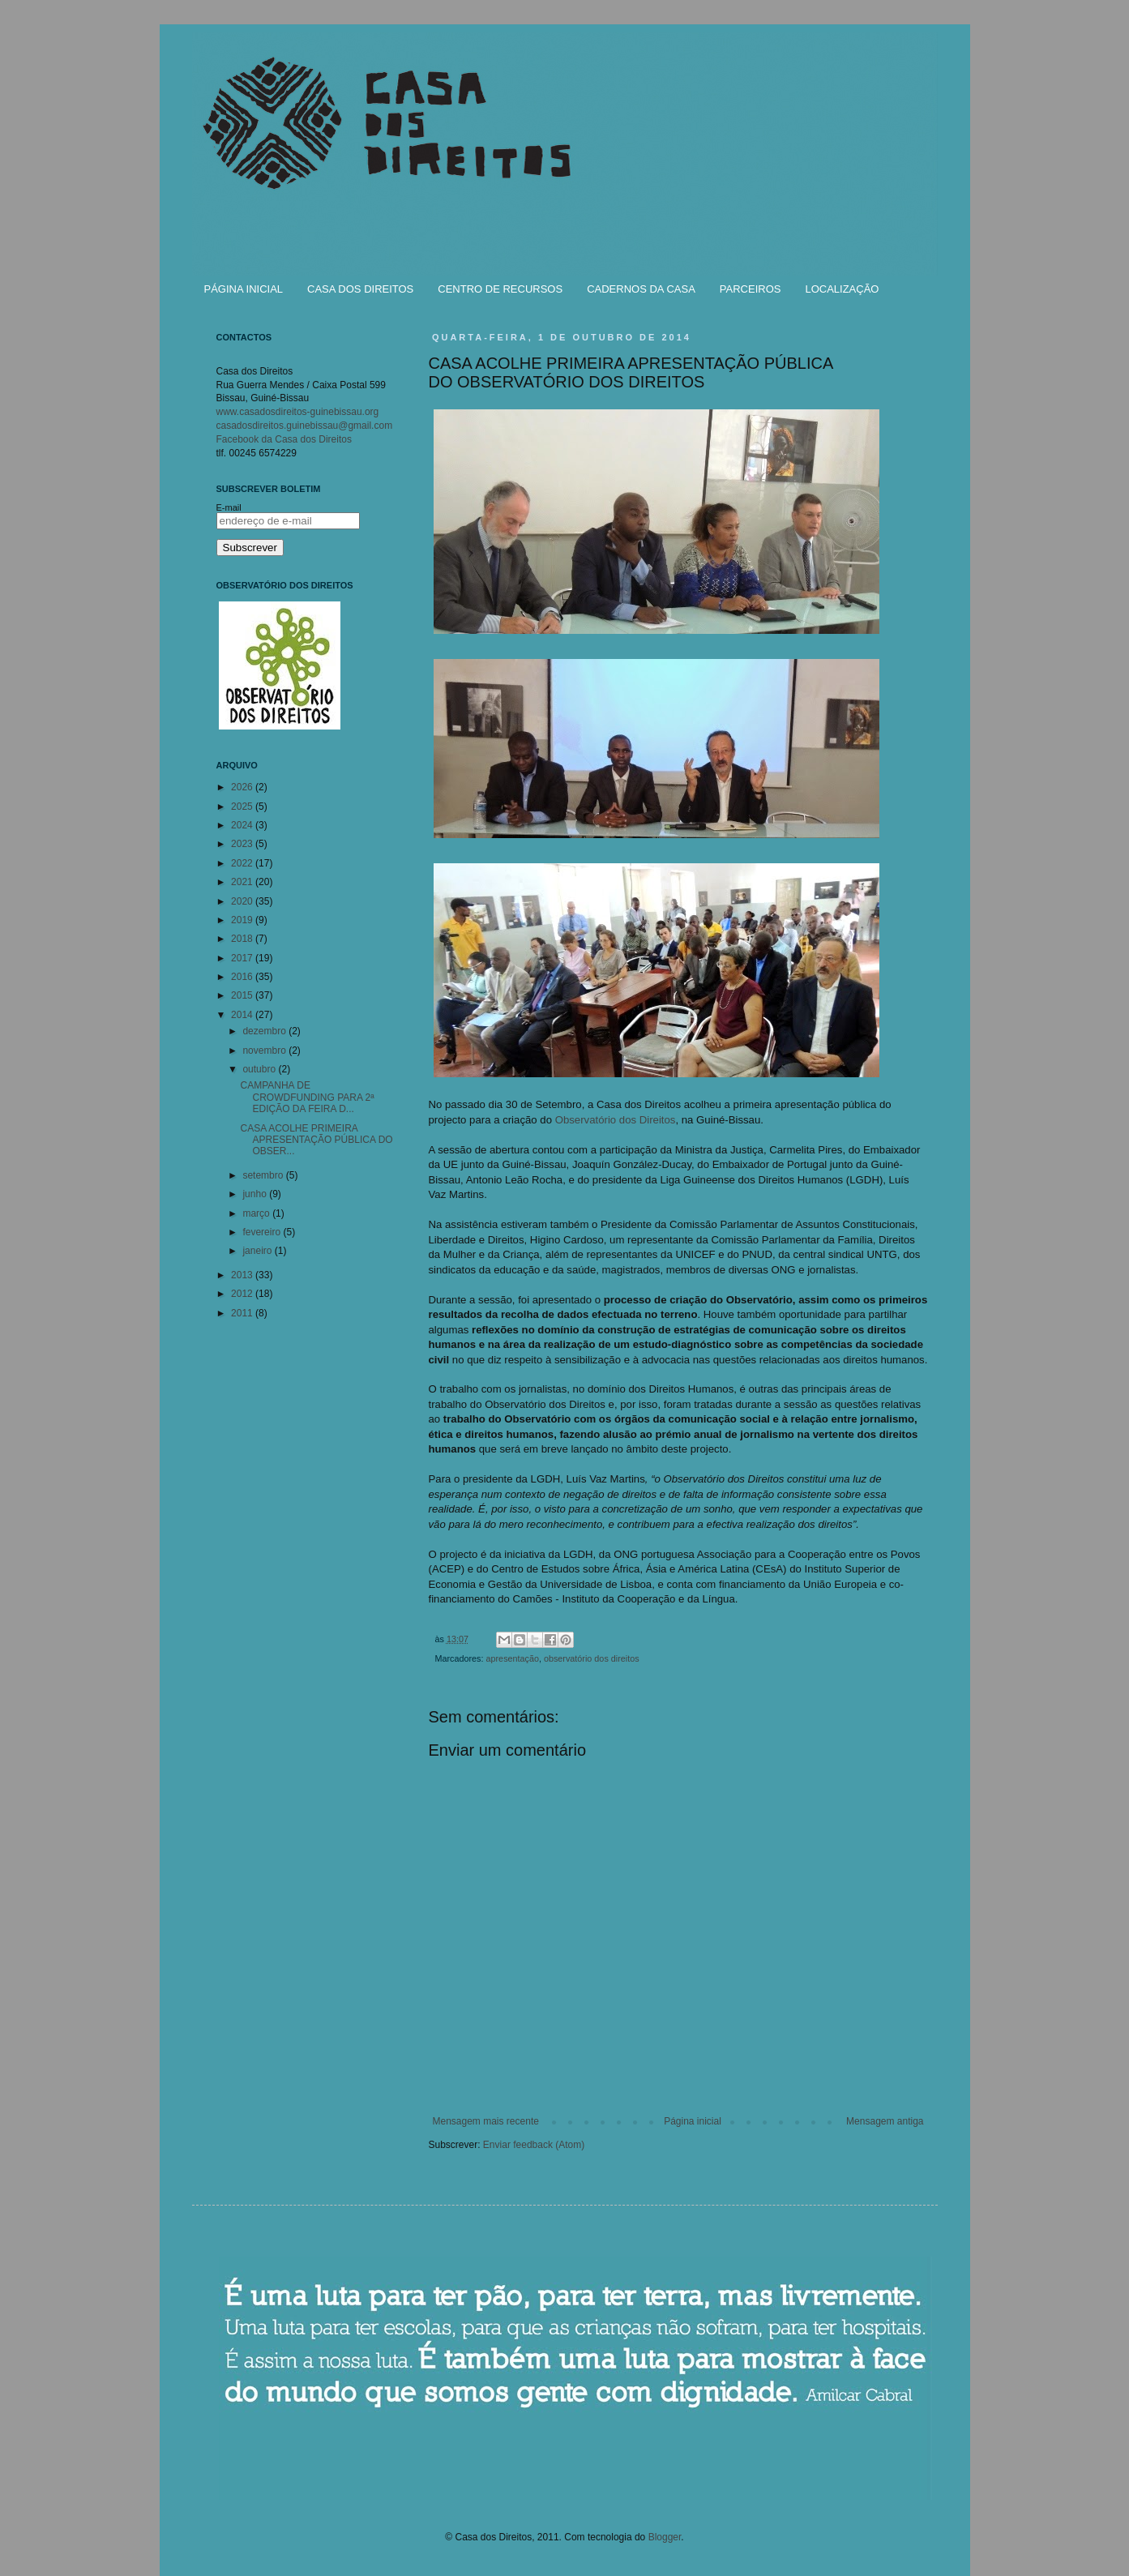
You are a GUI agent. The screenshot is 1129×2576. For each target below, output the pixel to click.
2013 (243, 1275)
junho (255, 1194)
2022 (243, 863)
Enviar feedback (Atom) (533, 2144)
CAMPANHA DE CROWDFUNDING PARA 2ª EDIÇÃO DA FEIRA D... (307, 1097)
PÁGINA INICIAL (244, 289)
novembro (265, 1050)
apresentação (512, 1658)
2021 (243, 882)
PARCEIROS (750, 289)
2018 (243, 938)
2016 (243, 976)
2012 (243, 1293)
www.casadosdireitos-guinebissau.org (297, 411)
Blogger (665, 2537)
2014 (243, 1015)
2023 (243, 843)
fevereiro (262, 1232)
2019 (243, 920)
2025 (243, 806)
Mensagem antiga (884, 2121)
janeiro (258, 1250)
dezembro (265, 1031)
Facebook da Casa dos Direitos (284, 439)
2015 (243, 995)
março (257, 1213)
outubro (260, 1069)
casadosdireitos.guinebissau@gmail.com (304, 425)
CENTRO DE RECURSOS (500, 289)
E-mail (229, 507)
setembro (263, 1175)
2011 (243, 1313)
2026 (243, 787)
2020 (243, 901)
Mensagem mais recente (486, 2121)
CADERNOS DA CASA (641, 289)
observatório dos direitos (591, 1658)
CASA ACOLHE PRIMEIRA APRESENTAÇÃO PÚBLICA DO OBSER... (316, 1140)
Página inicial (692, 2121)
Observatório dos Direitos (615, 1120)
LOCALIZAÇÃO (842, 289)
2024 (243, 825)
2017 (243, 958)
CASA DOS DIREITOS (360, 289)
